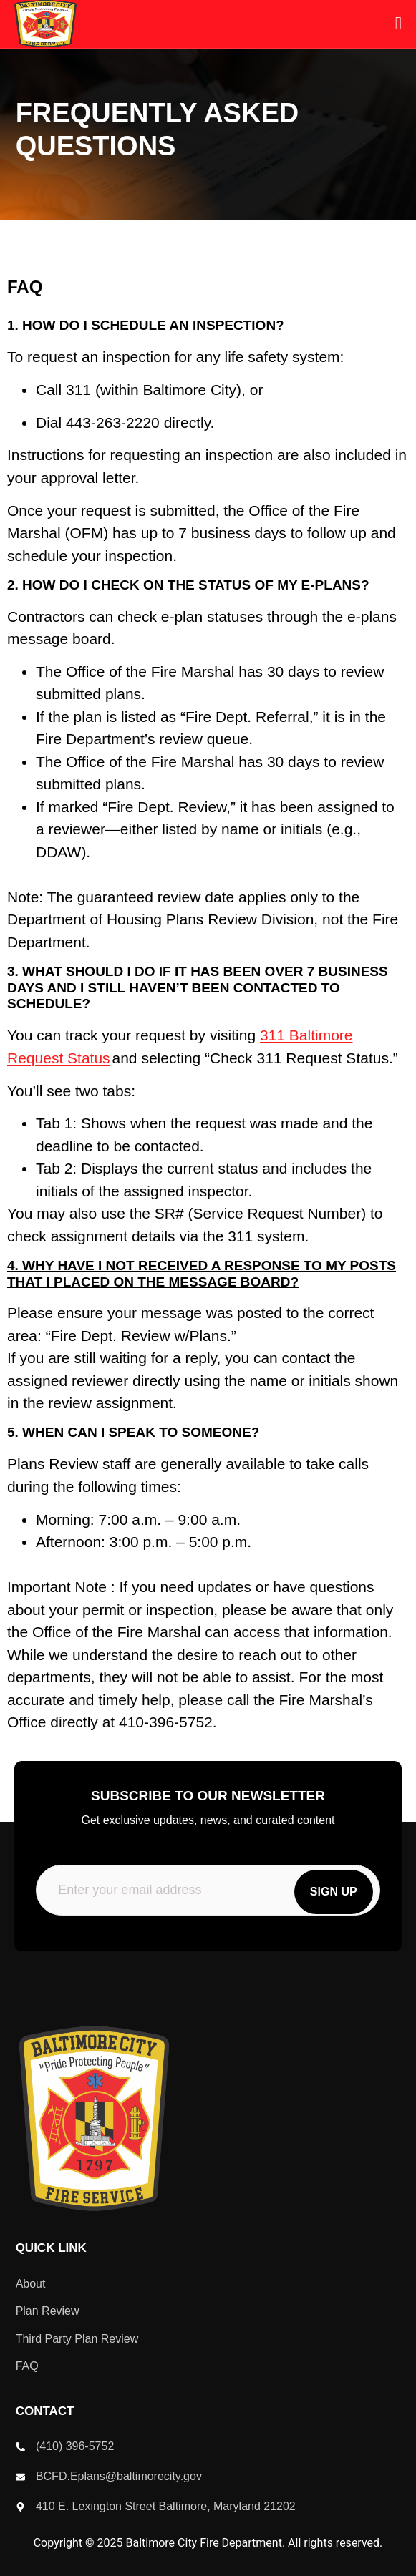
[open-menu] (398, 24)
